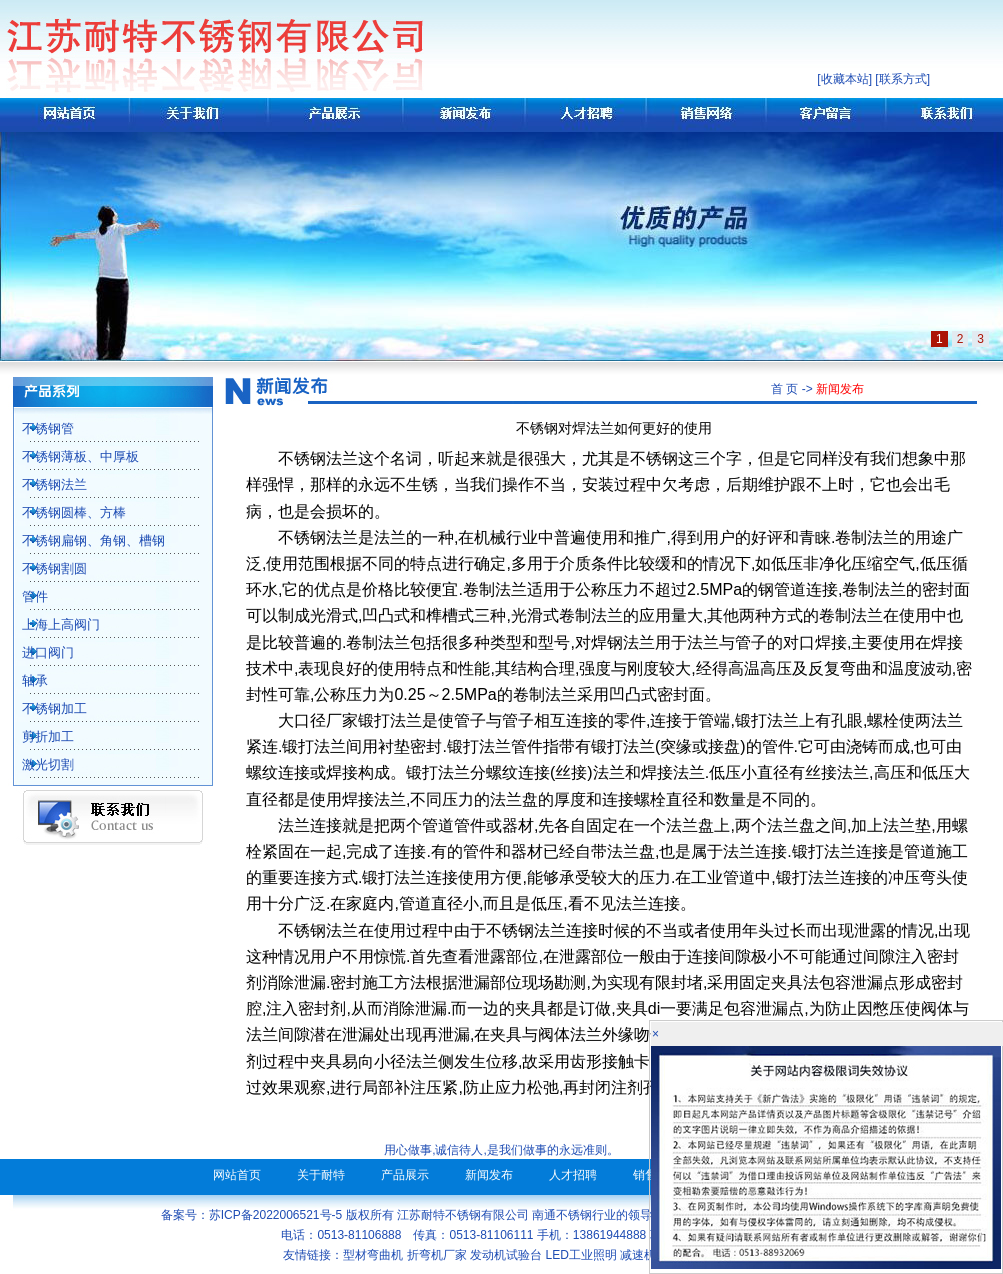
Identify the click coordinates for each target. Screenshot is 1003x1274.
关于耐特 (321, 1175)
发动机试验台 (506, 1255)
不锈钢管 (37, 428)
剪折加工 (37, 736)
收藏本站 (845, 79)
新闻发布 (489, 1175)
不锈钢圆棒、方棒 (63, 512)
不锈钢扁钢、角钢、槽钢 (82, 540)
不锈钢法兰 (43, 484)
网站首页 (237, 1175)
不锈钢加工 (43, 708)
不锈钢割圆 (43, 568)
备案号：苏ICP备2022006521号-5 (251, 1215)
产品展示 (405, 1175)
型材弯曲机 (373, 1255)
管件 (24, 596)
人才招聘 (573, 1175)
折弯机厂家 (437, 1255)
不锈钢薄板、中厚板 (69, 456)
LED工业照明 (581, 1255)
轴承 (24, 680)
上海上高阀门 (50, 624)
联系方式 (903, 79)
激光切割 (37, 764)
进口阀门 (37, 652)
